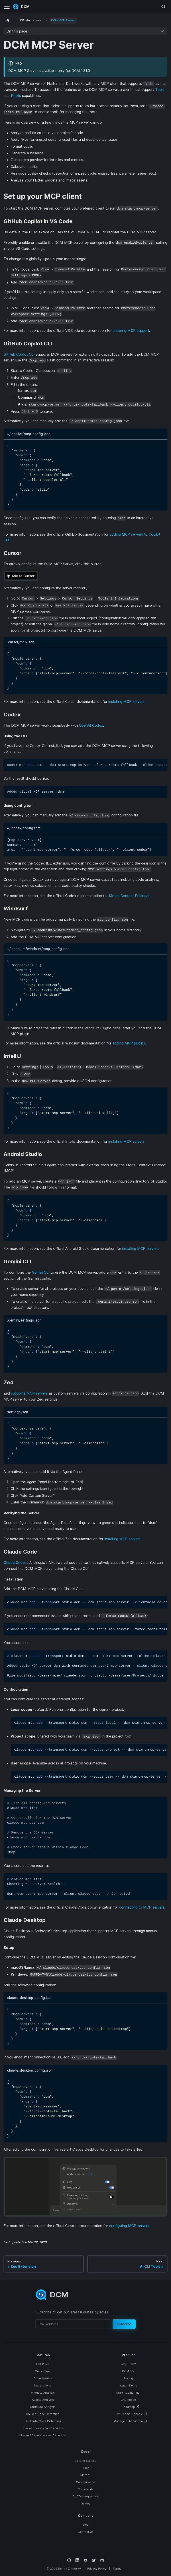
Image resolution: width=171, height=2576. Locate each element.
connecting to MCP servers (141, 1907)
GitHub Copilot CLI (19, 354)
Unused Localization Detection (43, 2428)
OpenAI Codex (91, 725)
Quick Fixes (43, 2371)
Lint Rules (42, 2364)
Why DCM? (128, 2364)
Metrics (85, 2475)
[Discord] (102, 2560)
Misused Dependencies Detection (42, 2435)
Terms (117, 2568)
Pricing (128, 2378)
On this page (16, 31)
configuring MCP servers (129, 2225)
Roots (16, 95)
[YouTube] (86, 2560)
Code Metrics (42, 2378)
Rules (85, 2468)
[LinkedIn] (77, 2560)
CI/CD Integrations (86, 2496)
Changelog (128, 2399)
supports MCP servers (29, 1393)
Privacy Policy (96, 2568)
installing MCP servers (126, 701)
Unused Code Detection (42, 2414)
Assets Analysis (43, 2399)
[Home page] (8, 20)
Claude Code (14, 1562)
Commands (86, 2489)
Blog (86, 2524)
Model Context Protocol (129, 895)
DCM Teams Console (130, 2414)
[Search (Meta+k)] (163, 7)
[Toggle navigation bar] (7, 6)
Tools (159, 89)
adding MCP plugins (128, 1043)
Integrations (42, 2385)
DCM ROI (128, 2371)
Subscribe (124, 2324)
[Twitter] (94, 2560)
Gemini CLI (40, 1272)
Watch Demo (128, 2385)
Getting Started (85, 2460)
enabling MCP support (131, 330)
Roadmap (130, 2407)
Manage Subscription (130, 2421)
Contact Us (86, 2531)
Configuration (85, 2482)
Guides (85, 2503)
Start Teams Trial (128, 2392)
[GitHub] (69, 2560)
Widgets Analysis (43, 2392)
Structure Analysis (42, 2407)
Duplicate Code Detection (43, 2421)
